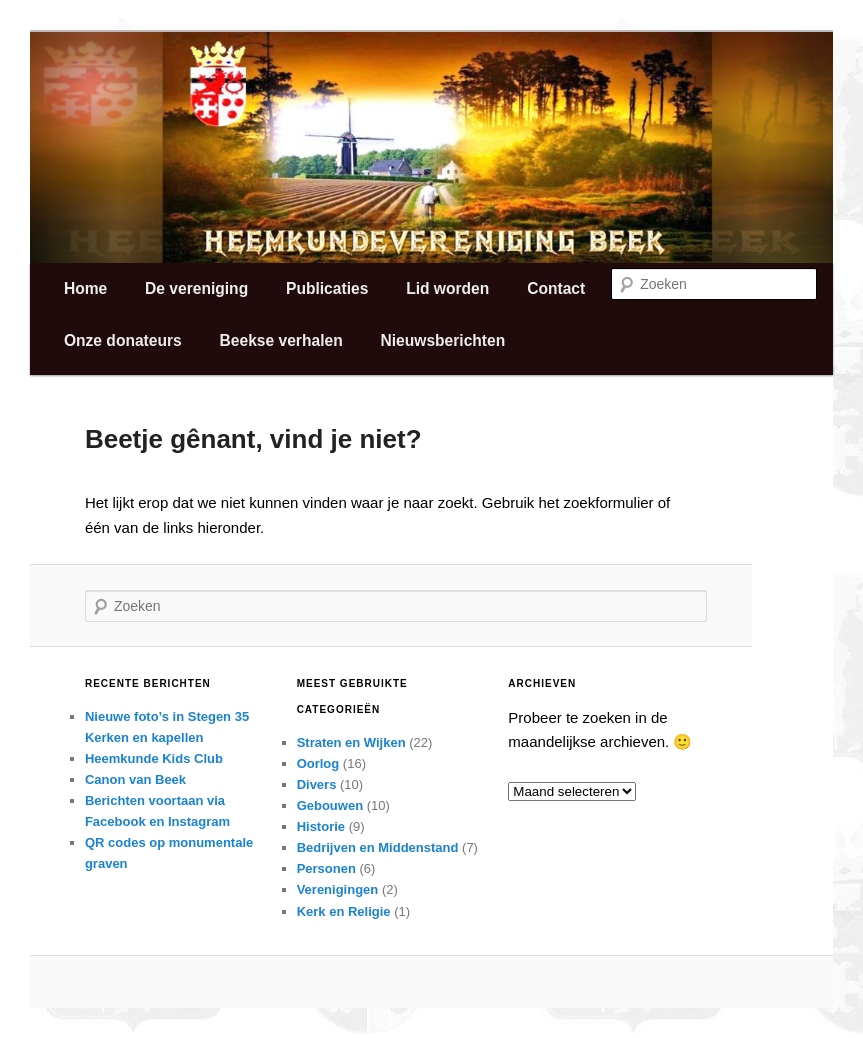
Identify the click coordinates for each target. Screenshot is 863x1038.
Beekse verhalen (281, 340)
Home (85, 288)
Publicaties (327, 288)
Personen (326, 868)
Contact (556, 288)
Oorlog (318, 763)
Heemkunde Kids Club (154, 758)
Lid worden (447, 288)
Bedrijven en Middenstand (378, 847)
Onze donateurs (123, 340)
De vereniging (196, 288)
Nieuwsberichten (442, 340)
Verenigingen (338, 889)
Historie (321, 826)
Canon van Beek (135, 779)
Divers (317, 784)
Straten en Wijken (351, 742)
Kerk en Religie (344, 911)
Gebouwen (330, 805)
